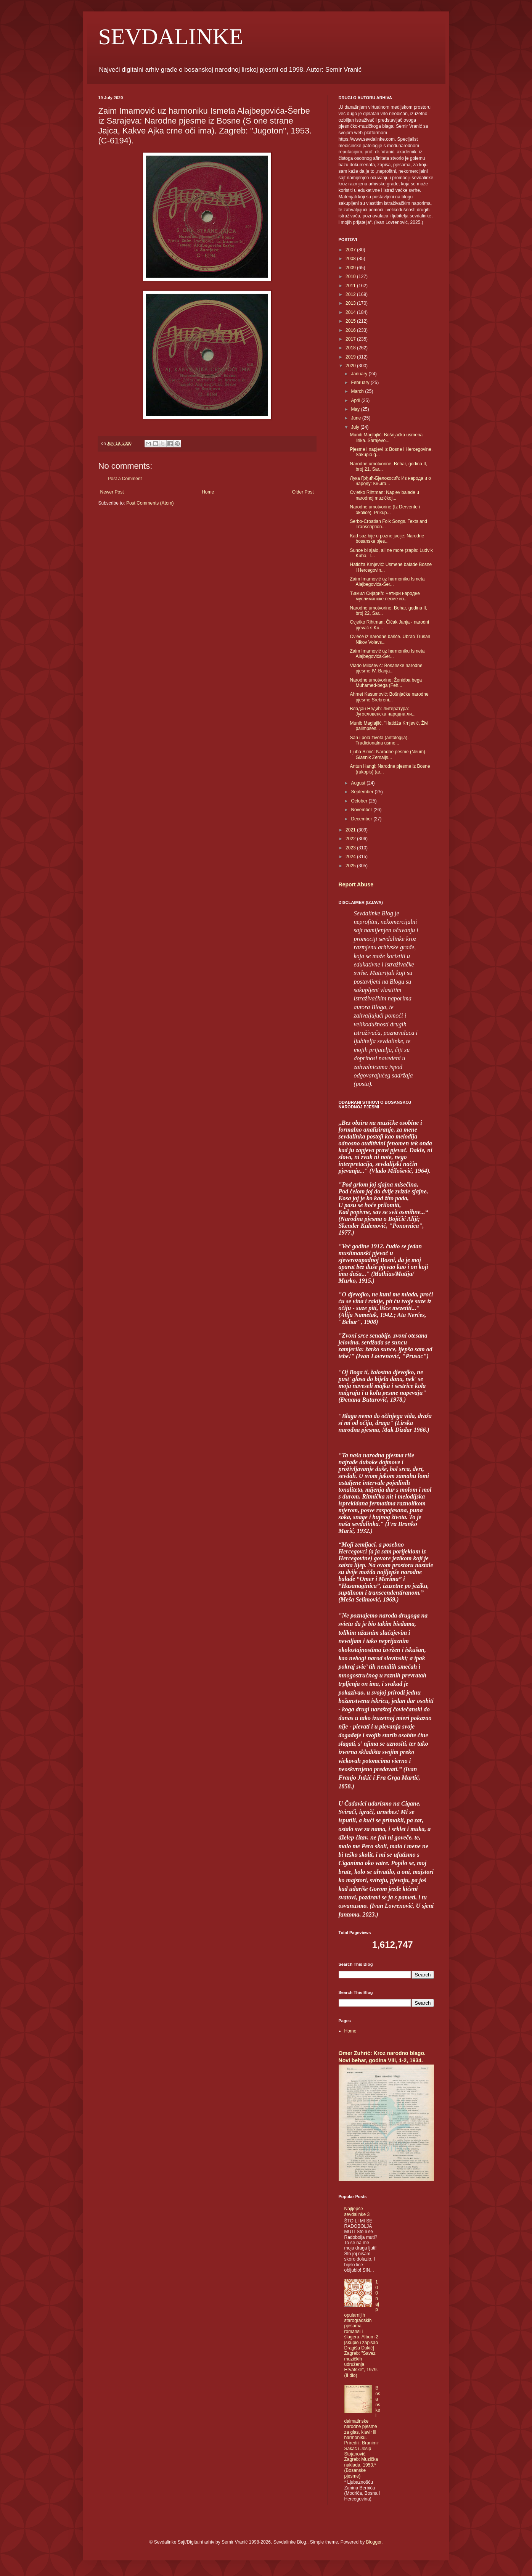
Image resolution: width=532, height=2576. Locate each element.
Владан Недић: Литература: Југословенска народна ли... (382, 711)
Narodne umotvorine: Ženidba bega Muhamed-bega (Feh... (386, 682)
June (356, 418)
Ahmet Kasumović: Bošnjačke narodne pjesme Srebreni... (389, 696)
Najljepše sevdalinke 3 (357, 2211)
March (358, 391)
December (362, 819)
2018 (351, 348)
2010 (351, 276)
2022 (351, 838)
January (359, 373)
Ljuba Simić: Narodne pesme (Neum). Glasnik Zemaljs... (388, 754)
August (358, 783)
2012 (351, 294)
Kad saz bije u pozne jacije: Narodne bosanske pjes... (387, 538)
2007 (351, 249)
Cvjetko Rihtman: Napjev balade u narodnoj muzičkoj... (384, 495)
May (356, 409)
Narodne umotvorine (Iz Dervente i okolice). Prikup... (384, 509)
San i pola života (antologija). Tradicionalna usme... (379, 740)
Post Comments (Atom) (150, 503)
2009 (351, 267)
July (355, 427)
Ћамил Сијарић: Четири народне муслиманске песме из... (385, 596)
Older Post (303, 492)
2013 (351, 303)
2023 (351, 848)
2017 (351, 339)
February (360, 382)
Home (208, 492)
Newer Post (112, 492)
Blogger (373, 2542)
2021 (351, 830)
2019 (351, 357)
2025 (351, 865)
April (356, 400)
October (359, 801)
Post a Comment (125, 478)
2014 (351, 312)
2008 (351, 258)
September (362, 791)
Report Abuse (356, 884)
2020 (351, 365)
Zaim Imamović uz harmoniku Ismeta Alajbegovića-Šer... (387, 581)
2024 (351, 856)
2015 (351, 321)
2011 (351, 285)
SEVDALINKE (170, 36)
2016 (351, 330)
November (362, 809)
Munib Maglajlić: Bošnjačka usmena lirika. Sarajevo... (386, 437)
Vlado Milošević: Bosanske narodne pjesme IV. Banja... (386, 668)
